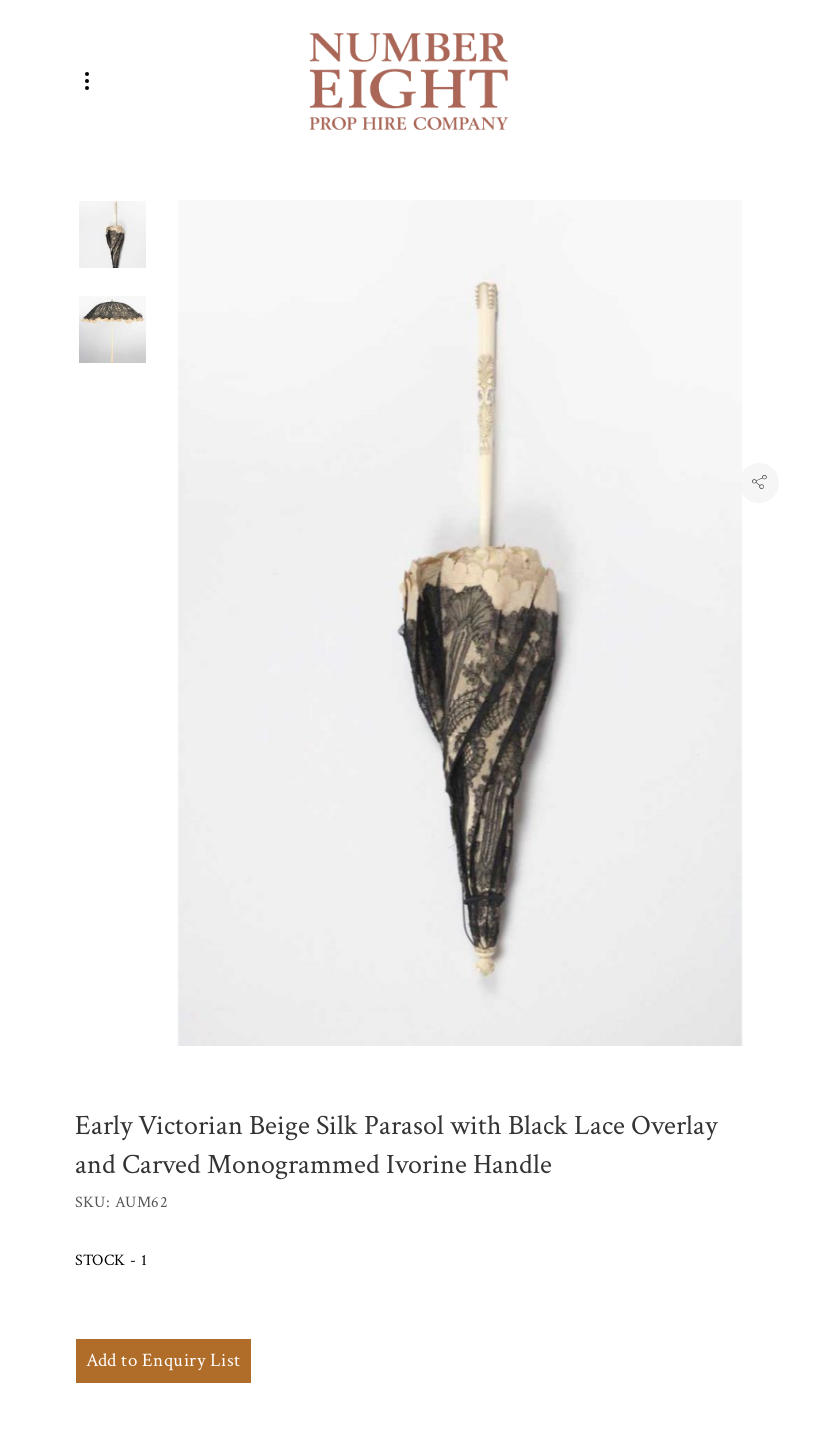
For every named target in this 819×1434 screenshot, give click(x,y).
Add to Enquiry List (163, 1360)
